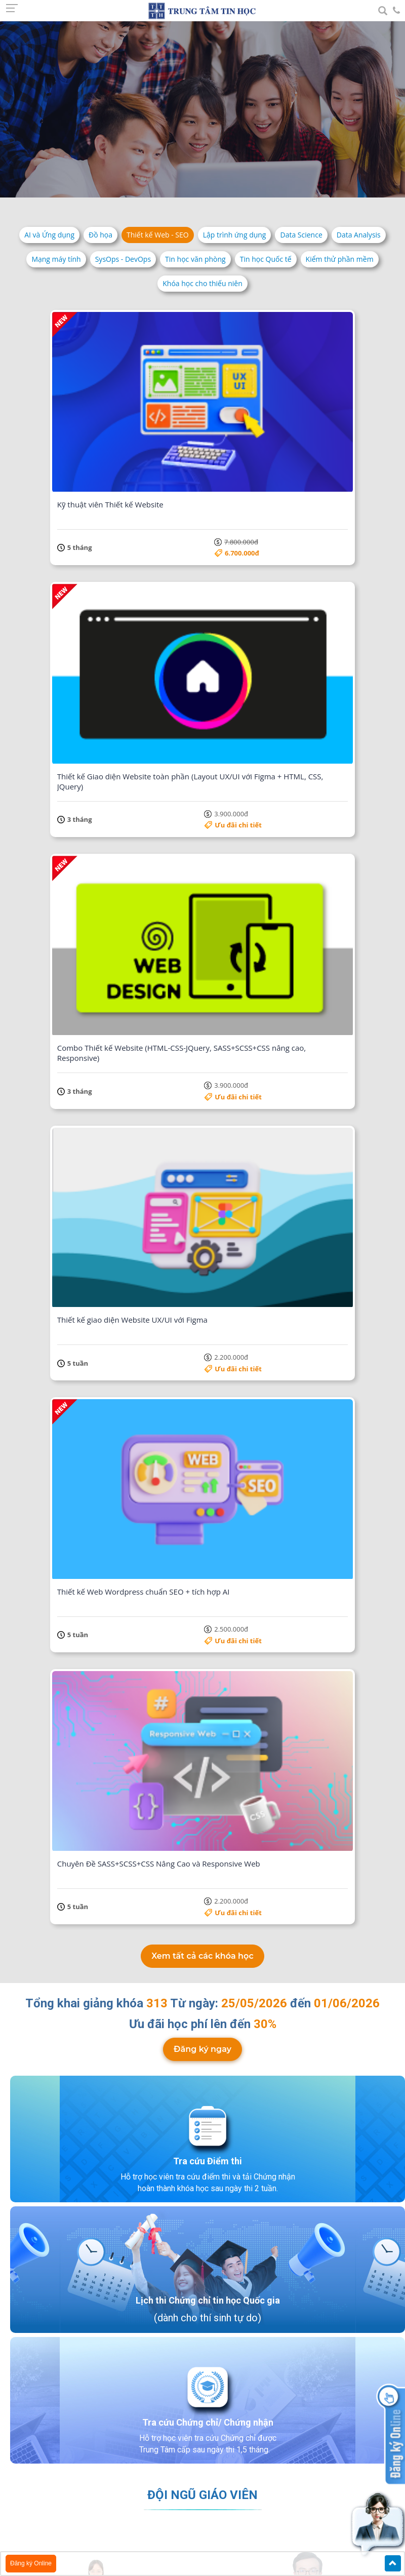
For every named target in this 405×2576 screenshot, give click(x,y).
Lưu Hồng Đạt (310, 1828)
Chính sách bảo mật (59, 2521)
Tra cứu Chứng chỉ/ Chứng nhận (207, 1274)
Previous (21, 1869)
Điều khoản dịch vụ (57, 2508)
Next (384, 1869)
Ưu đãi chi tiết (310, 448)
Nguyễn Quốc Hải (136, 1828)
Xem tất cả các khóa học (202, 808)
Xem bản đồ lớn (103, 2323)
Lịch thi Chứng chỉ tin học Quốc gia (208, 1152)
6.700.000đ (171, 448)
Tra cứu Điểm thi (207, 1013)
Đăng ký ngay (202, 901)
